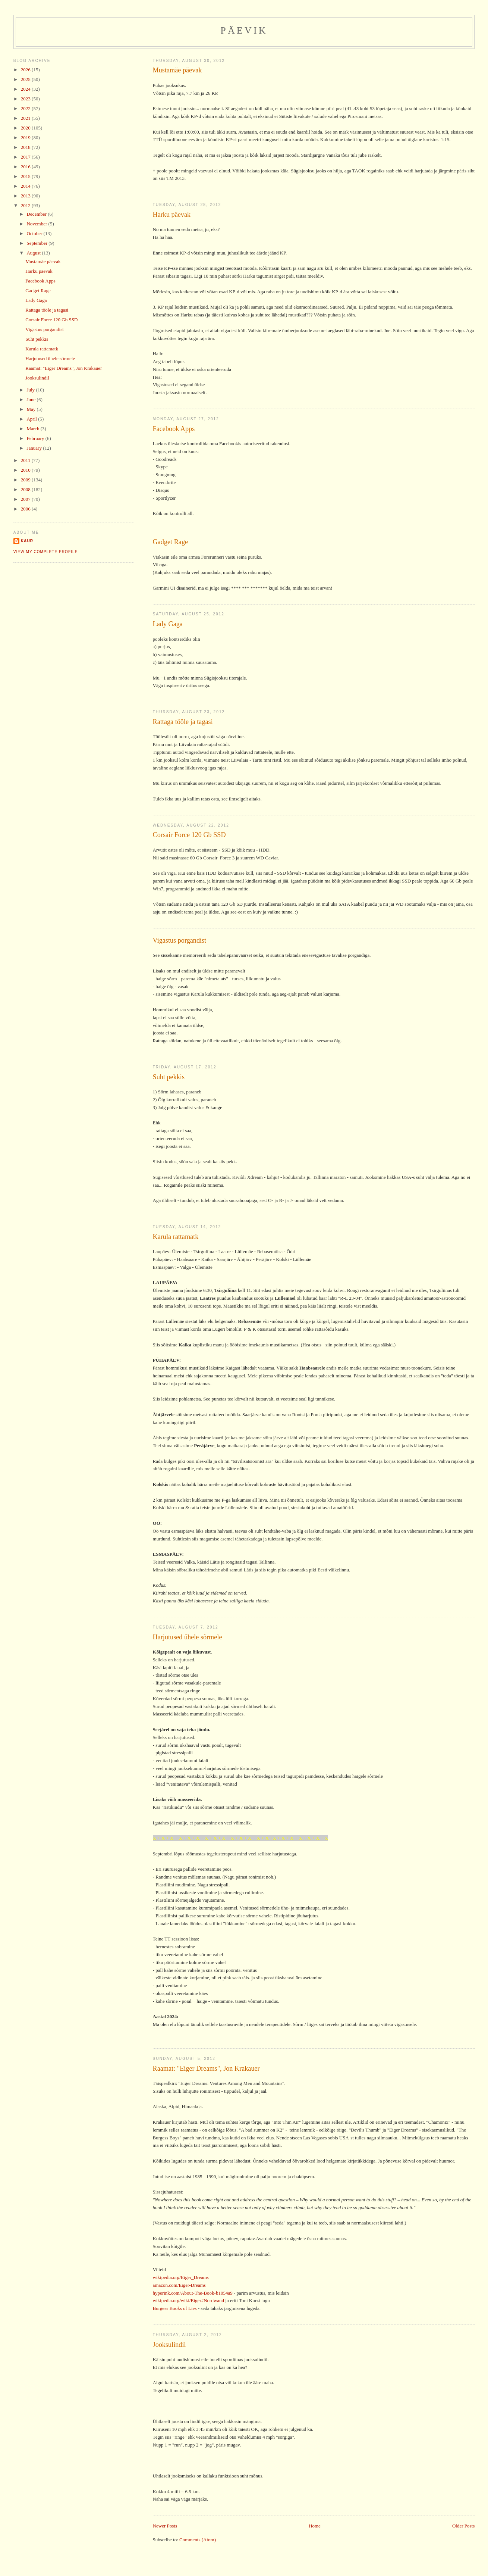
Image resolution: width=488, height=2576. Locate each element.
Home (315, 2526)
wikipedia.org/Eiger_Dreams (181, 2277)
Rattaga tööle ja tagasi (183, 721)
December (37, 214)
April (32, 419)
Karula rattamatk (176, 1236)
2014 (26, 186)
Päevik (244, 30)
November (37, 224)
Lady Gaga (168, 624)
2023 (26, 99)
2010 (26, 470)
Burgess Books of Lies (175, 2308)
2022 (26, 108)
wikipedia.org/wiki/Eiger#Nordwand (188, 2300)
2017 (26, 157)
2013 (26, 196)
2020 (26, 128)
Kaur (27, 541)
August (34, 253)
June (31, 399)
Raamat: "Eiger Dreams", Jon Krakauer (206, 2068)
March (33, 428)
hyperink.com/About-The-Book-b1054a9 (193, 2293)
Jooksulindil (169, 2344)
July (31, 390)
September (37, 243)
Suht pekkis (169, 1077)
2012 (26, 205)
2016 (26, 166)
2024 (26, 89)
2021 (26, 118)
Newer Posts (165, 2526)
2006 (26, 509)
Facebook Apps (174, 429)
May (31, 409)
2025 (26, 79)
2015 (26, 176)
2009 (26, 480)
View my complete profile (45, 552)
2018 (26, 147)
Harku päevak (172, 214)
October (34, 233)
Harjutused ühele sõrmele (187, 1637)
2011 (26, 460)
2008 (26, 489)
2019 (26, 137)
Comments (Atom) (197, 2539)
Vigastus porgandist (180, 940)
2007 (26, 499)
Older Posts (463, 2526)
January (34, 448)
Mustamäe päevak (177, 70)
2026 (26, 69)
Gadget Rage (170, 542)
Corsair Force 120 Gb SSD (189, 835)
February (35, 438)
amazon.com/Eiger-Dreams (179, 2285)
